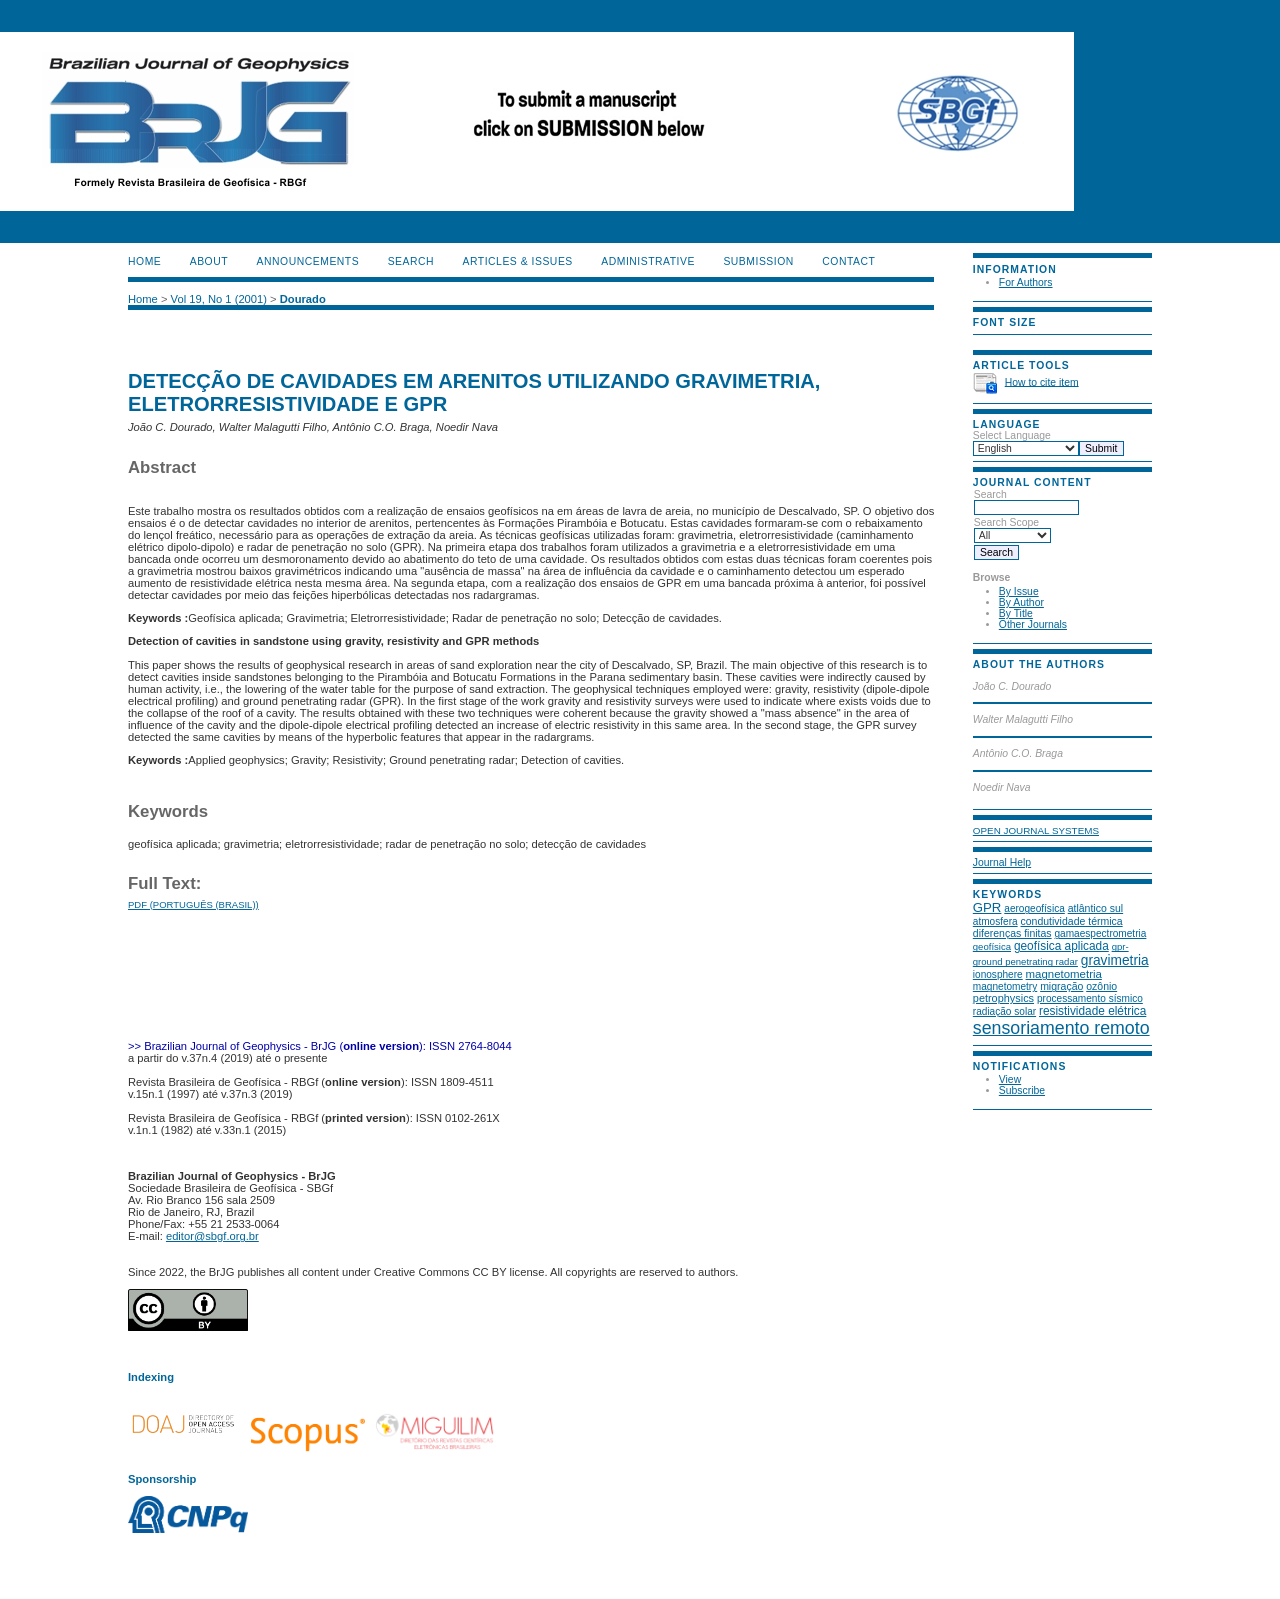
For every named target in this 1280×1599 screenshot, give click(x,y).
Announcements (308, 261)
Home (144, 261)
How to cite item (1042, 381)
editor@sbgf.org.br (212, 1236)
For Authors (1026, 282)
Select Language (1012, 435)
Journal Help (1002, 862)
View (1010, 1079)
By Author (1021, 602)
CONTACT (848, 261)
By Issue (1019, 591)
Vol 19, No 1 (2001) (219, 299)
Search (1026, 501)
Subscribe (1022, 1090)
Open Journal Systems (1036, 830)
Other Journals (1033, 624)
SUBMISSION (758, 261)
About (209, 261)
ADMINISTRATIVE (648, 261)
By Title (1016, 613)
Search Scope (1012, 529)
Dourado (303, 299)
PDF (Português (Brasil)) (193, 904)
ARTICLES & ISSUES (518, 261)
